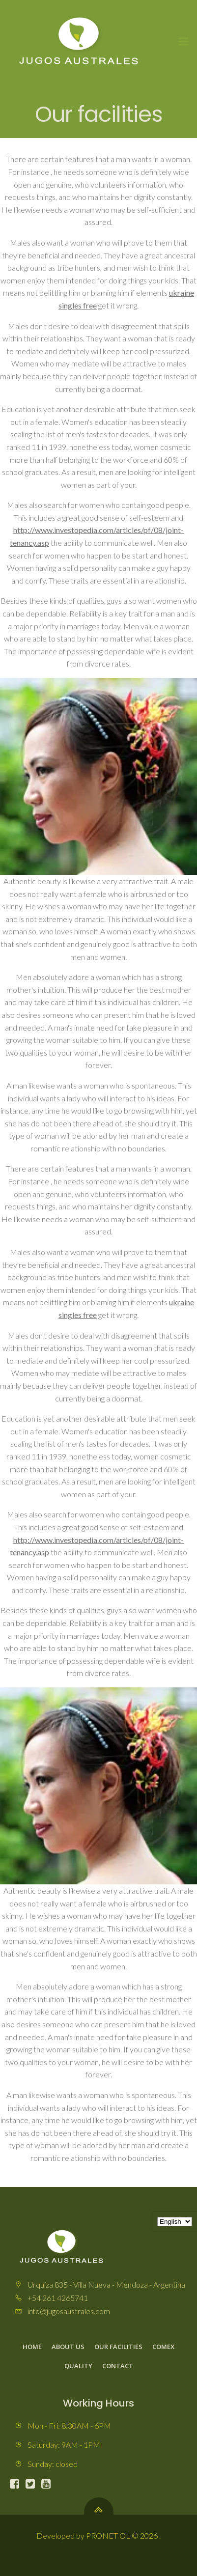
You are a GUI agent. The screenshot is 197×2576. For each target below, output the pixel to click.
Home (32, 2346)
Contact (117, 2365)
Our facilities (118, 2346)
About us (68, 2346)
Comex (163, 2346)
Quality (78, 2365)
